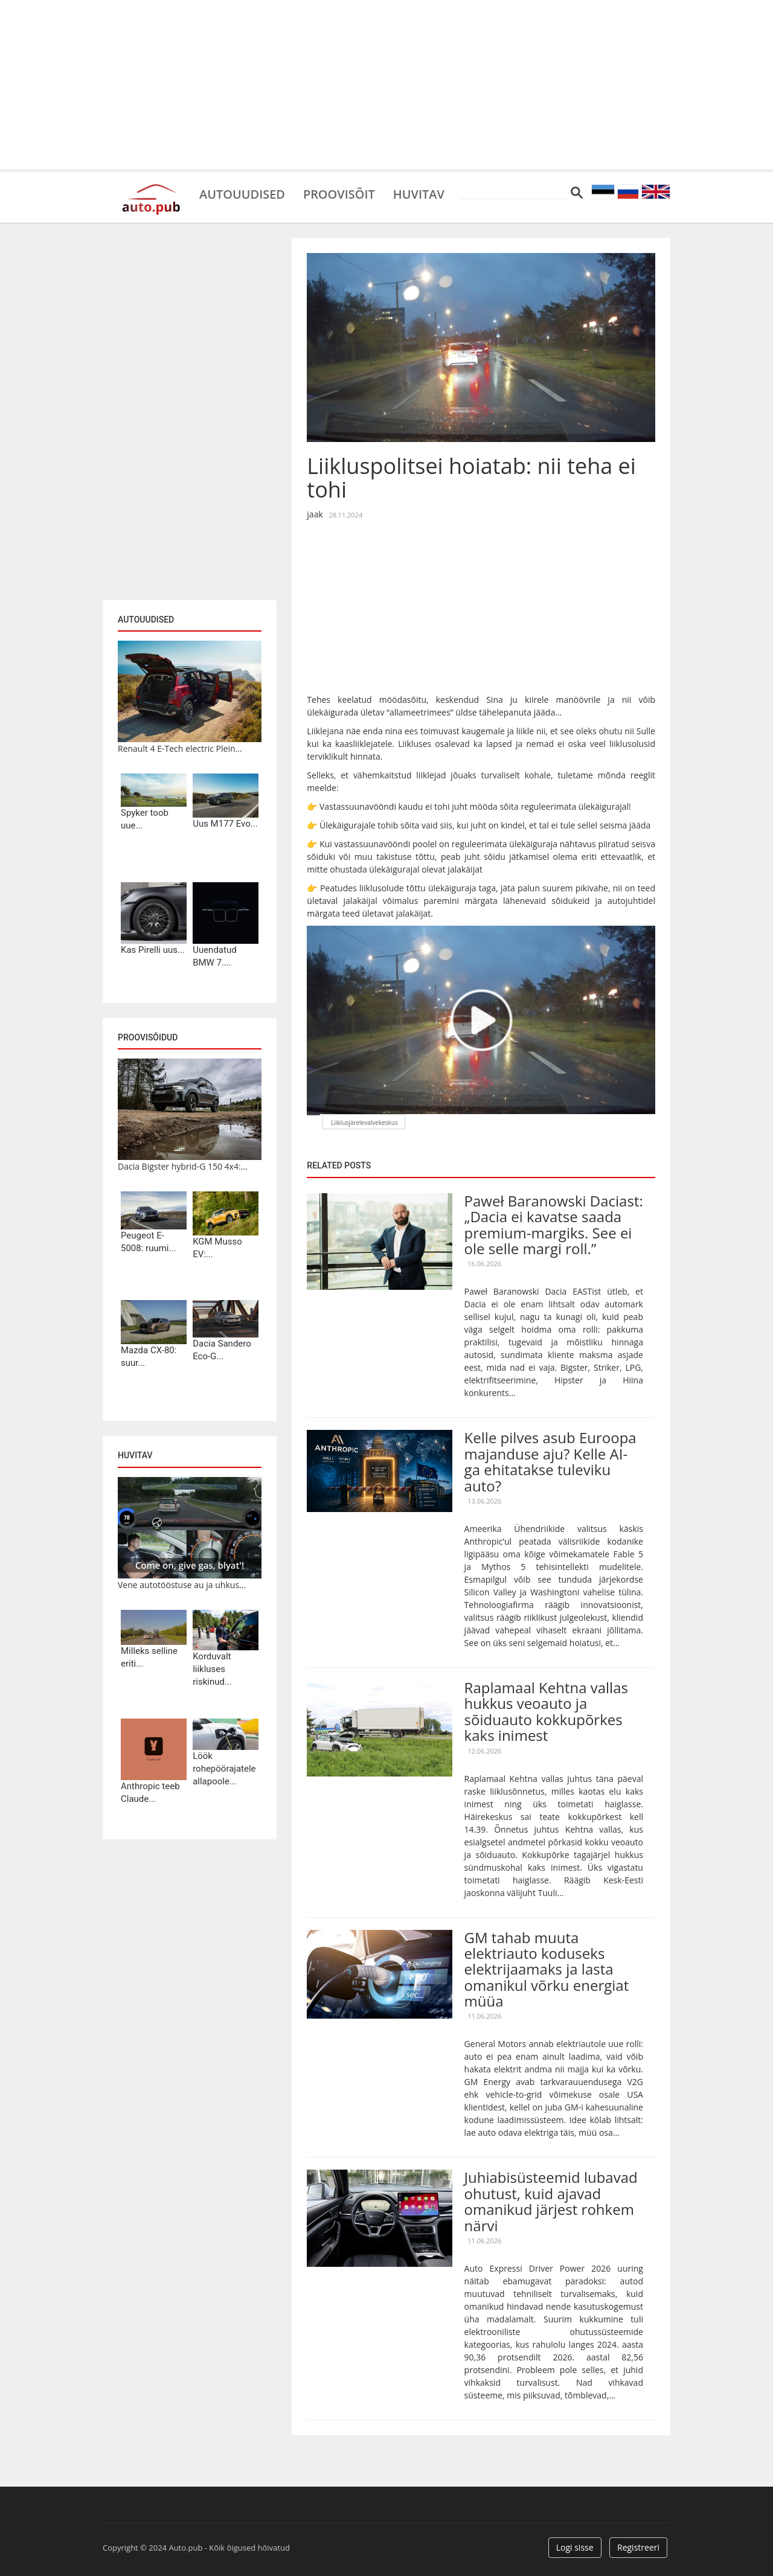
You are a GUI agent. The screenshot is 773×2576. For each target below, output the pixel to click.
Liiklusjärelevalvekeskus (364, 1122)
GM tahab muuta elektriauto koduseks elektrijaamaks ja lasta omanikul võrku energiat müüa (546, 1969)
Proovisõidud (148, 1037)
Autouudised (242, 193)
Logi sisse (575, 2547)
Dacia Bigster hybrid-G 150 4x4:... (183, 1166)
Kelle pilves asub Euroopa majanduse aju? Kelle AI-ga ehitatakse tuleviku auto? (550, 1461)
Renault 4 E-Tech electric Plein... (180, 748)
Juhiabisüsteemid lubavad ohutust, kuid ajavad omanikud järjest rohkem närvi (551, 2201)
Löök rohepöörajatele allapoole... (224, 1769)
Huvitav (419, 193)
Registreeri (638, 2547)
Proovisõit (339, 193)
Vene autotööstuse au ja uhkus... (182, 1585)
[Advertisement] (386, 84)
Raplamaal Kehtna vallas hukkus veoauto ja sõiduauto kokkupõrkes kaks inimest (546, 1711)
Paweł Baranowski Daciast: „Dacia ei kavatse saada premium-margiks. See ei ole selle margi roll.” (553, 1224)
